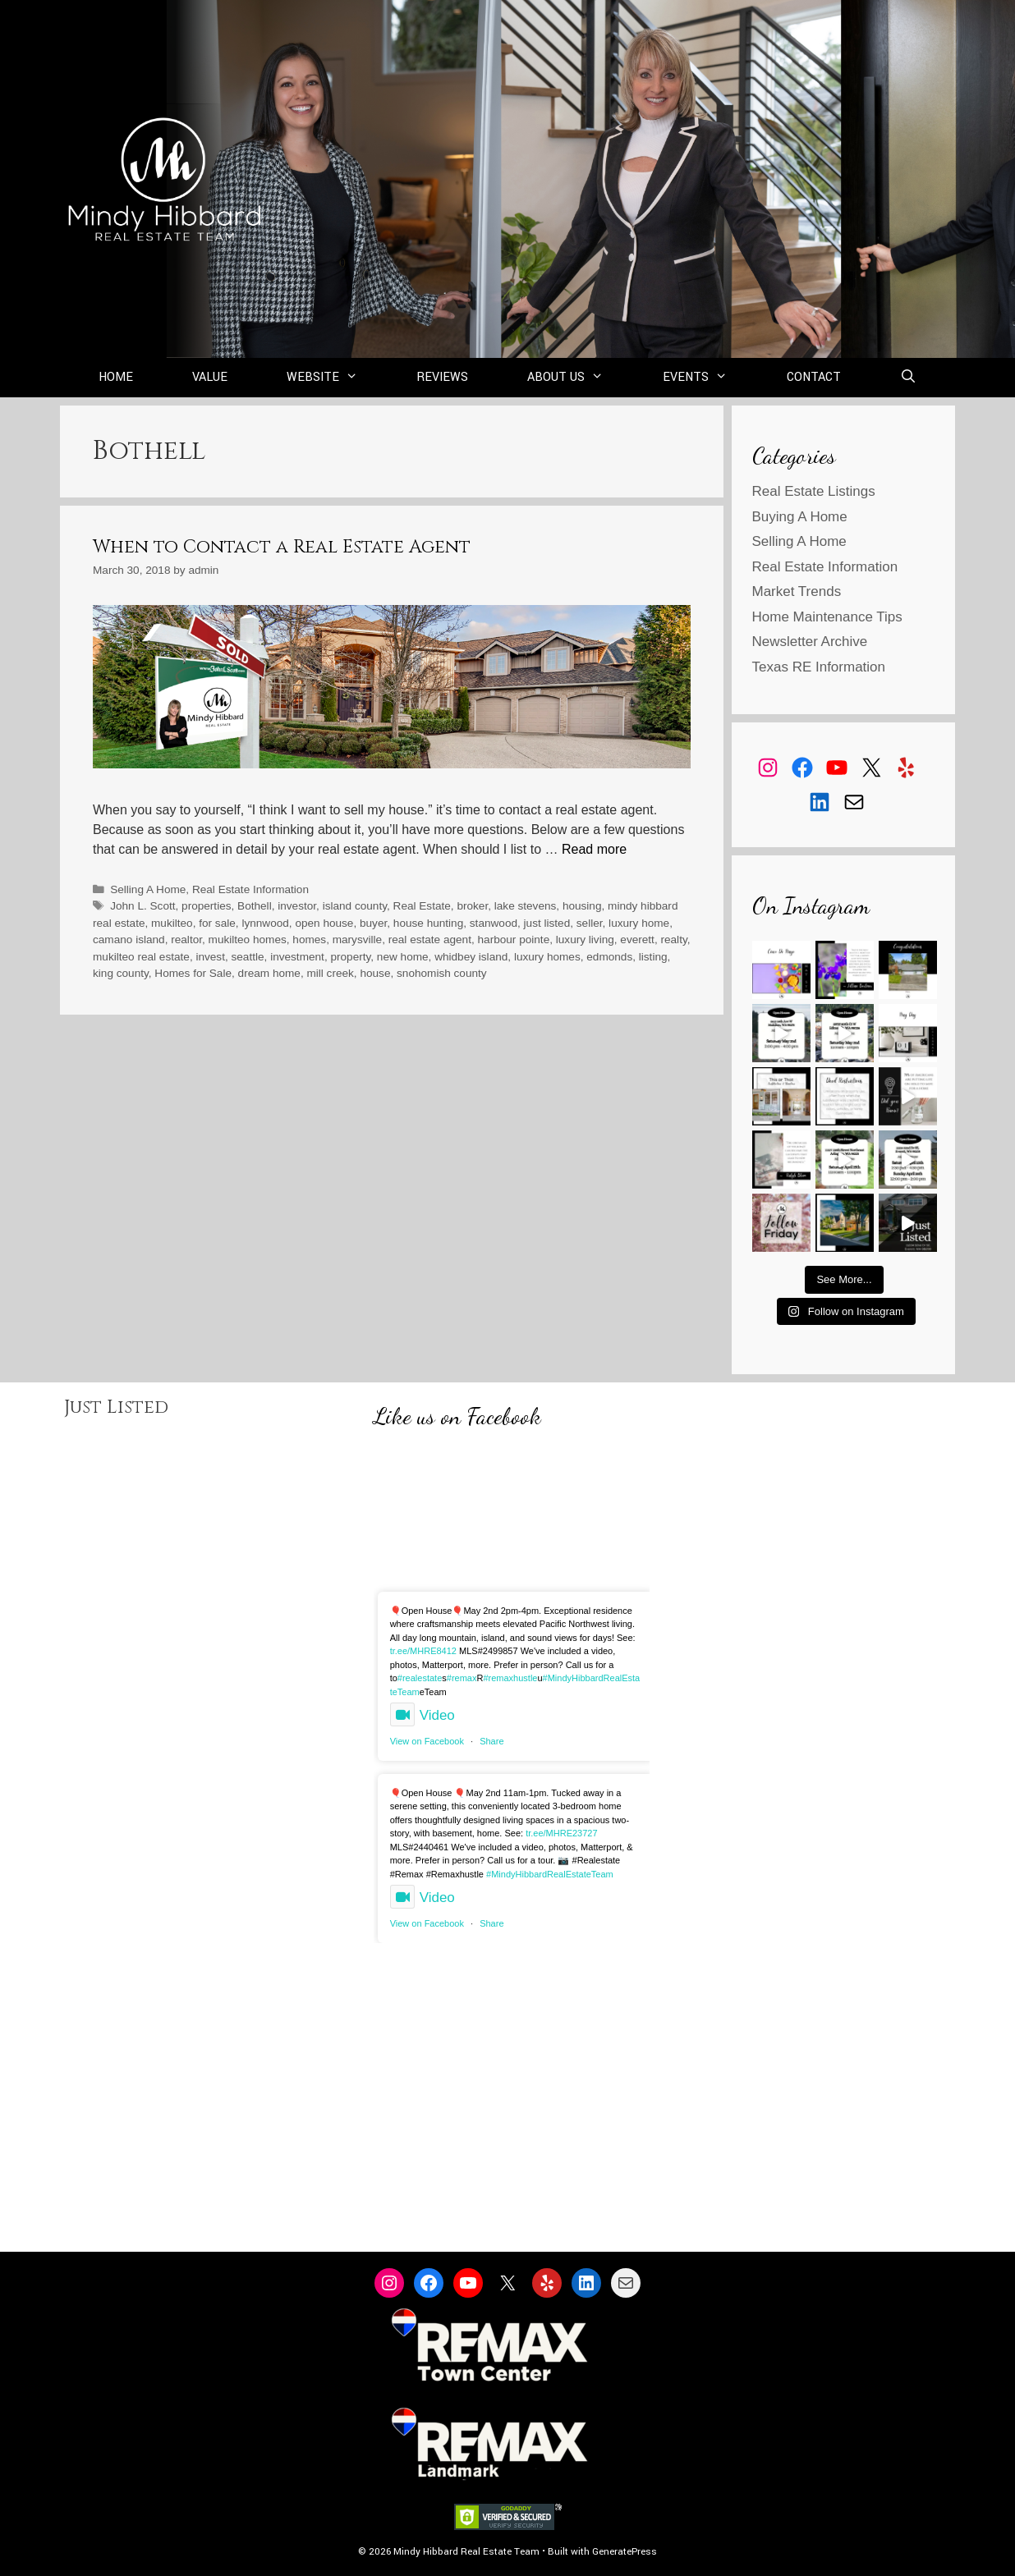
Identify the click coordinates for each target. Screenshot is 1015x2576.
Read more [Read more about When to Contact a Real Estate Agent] (594, 849)
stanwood (493, 923)
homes (309, 939)
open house (324, 923)
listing (653, 957)
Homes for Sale (193, 973)
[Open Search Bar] (908, 377)
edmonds (609, 957)
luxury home (639, 923)
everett (637, 939)
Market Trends (797, 591)
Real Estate (422, 906)
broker (472, 906)
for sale (217, 923)
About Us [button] (580, 377)
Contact (814, 377)
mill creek (329, 973)
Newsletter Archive (810, 641)
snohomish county (442, 973)
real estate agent (429, 939)
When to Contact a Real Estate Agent (282, 547)
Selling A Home (148, 889)
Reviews (442, 377)
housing (582, 906)
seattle (248, 957)
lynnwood (264, 923)
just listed (547, 923)
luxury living (585, 939)
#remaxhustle (510, 1678)
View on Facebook (427, 1741)
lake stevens (525, 906)
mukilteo (172, 923)
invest (210, 957)
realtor (186, 939)
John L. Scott (142, 906)
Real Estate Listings (813, 491)
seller (589, 923)
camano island (129, 939)
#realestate (419, 1678)
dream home (269, 973)
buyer (373, 923)
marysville (357, 939)
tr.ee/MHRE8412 (423, 1651)
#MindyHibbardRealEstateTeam (549, 1874)
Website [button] (337, 377)
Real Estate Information (250, 889)
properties (206, 906)
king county (121, 973)
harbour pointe (514, 939)
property (350, 957)
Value (209, 377)
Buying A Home (799, 517)
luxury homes (547, 957)
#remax (462, 1678)
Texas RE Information (819, 667)
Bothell (254, 906)
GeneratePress (624, 2552)
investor (297, 906)
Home (116, 377)
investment (297, 957)
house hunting (428, 923)
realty (673, 939)
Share (491, 1741)
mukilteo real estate (141, 957)
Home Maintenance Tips (827, 617)
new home (403, 957)
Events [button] (710, 377)
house (375, 973)
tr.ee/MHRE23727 (561, 1833)
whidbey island (471, 957)
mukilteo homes (248, 939)
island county (355, 906)
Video (422, 1715)
